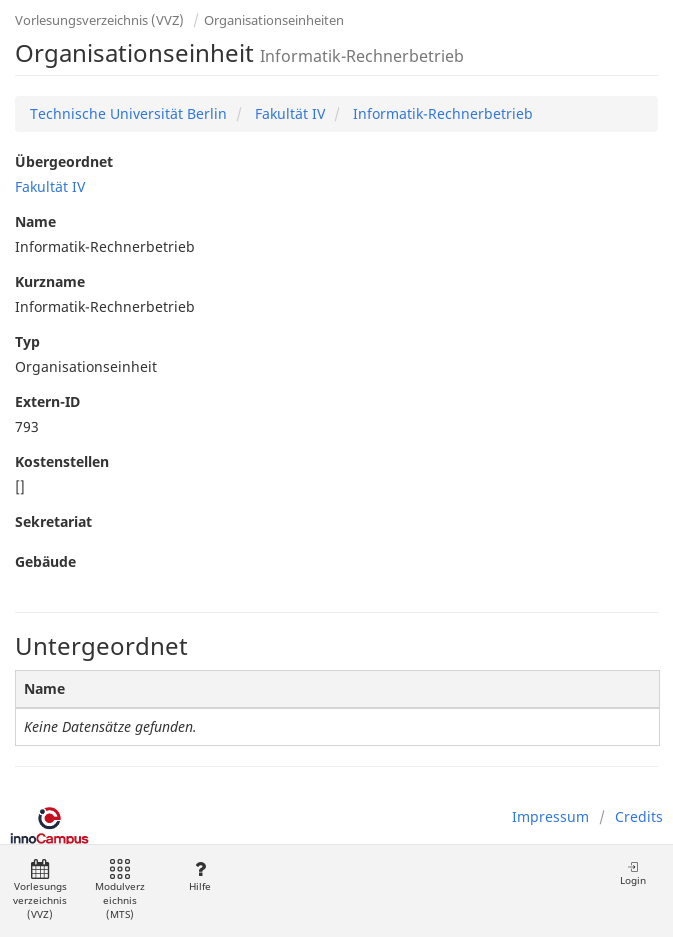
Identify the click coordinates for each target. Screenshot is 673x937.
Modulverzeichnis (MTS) (120, 890)
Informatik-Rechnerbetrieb (441, 113)
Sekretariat (53, 521)
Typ (27, 341)
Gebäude (45, 561)
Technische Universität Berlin (128, 113)
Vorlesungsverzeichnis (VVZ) (99, 20)
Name (35, 221)
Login (633, 873)
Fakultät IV (288, 113)
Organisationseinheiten (274, 20)
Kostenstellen (62, 461)
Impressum (550, 816)
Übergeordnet (64, 161)
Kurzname (50, 281)
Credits (639, 816)
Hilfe (199, 876)
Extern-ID (47, 401)
